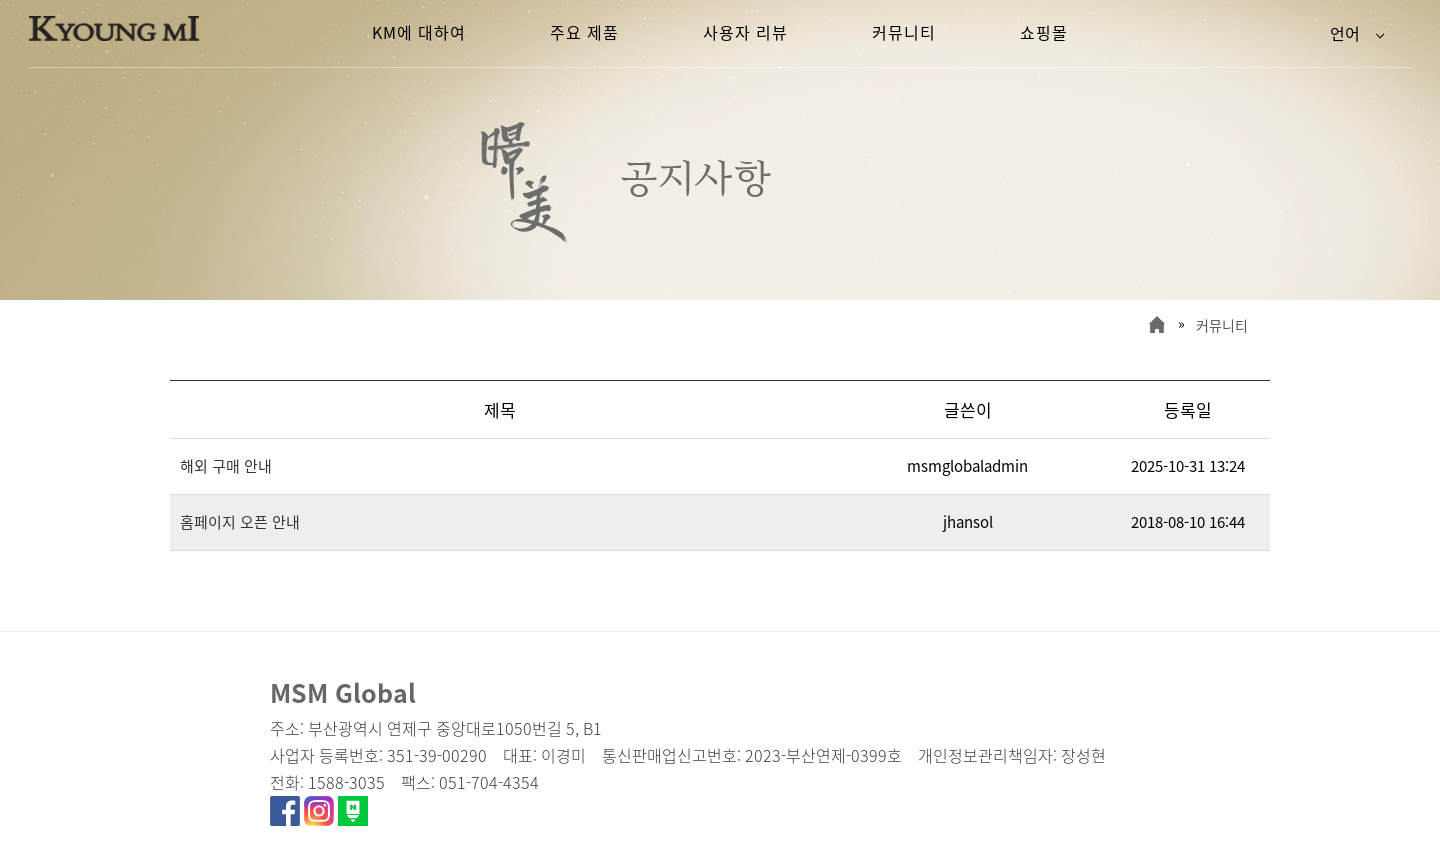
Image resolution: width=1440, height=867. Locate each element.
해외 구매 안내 (226, 466)
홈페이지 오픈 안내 (240, 522)
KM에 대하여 (419, 32)
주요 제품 (584, 32)
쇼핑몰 (1044, 32)
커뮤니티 (1222, 325)
